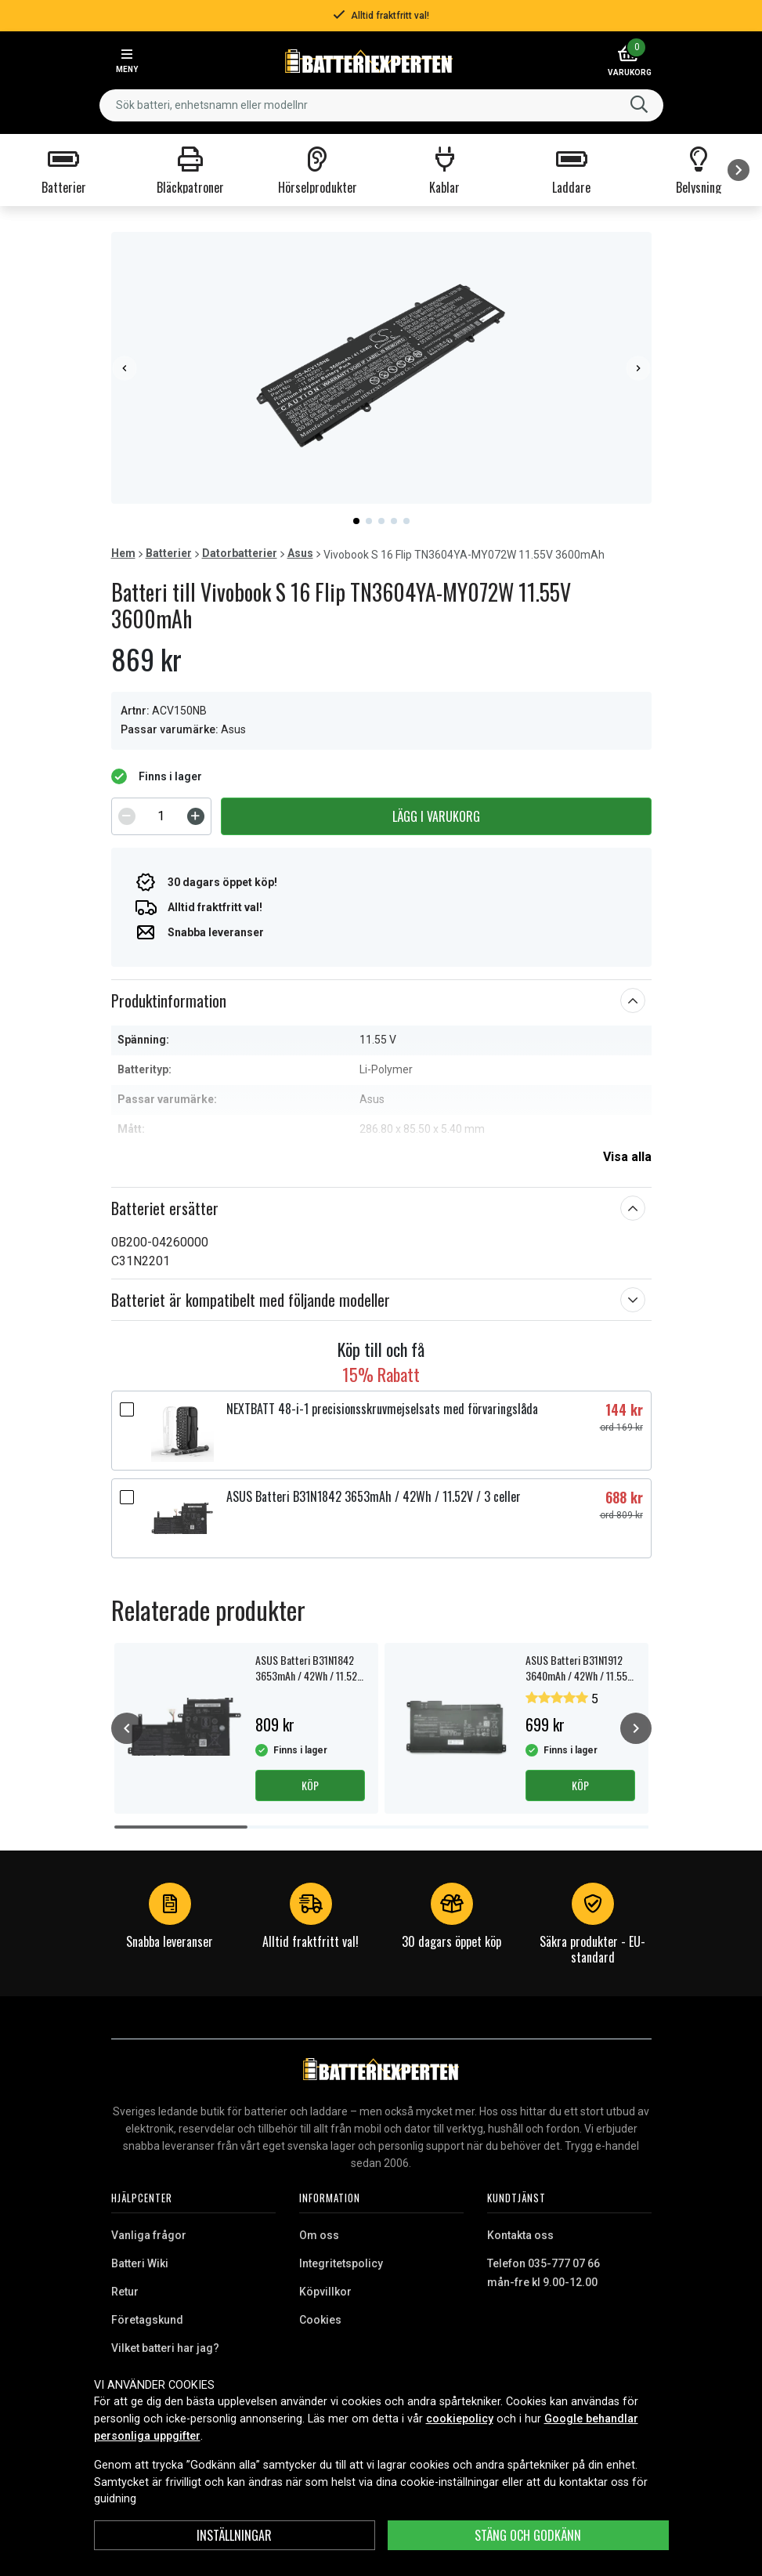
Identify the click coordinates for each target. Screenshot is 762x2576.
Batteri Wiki (139, 2263)
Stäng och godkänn (528, 2535)
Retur (125, 2291)
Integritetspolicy (341, 2263)
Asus (300, 553)
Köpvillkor (325, 2291)
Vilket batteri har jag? (165, 2348)
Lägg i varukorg (436, 816)
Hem (123, 553)
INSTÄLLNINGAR (234, 2535)
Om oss (319, 2235)
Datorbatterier (239, 553)
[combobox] (381, 105)
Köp (310, 1785)
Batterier (169, 553)
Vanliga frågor (148, 2235)
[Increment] (196, 816)
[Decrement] (127, 816)
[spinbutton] (161, 816)
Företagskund (147, 2320)
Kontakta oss (520, 2235)
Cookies (320, 2320)
